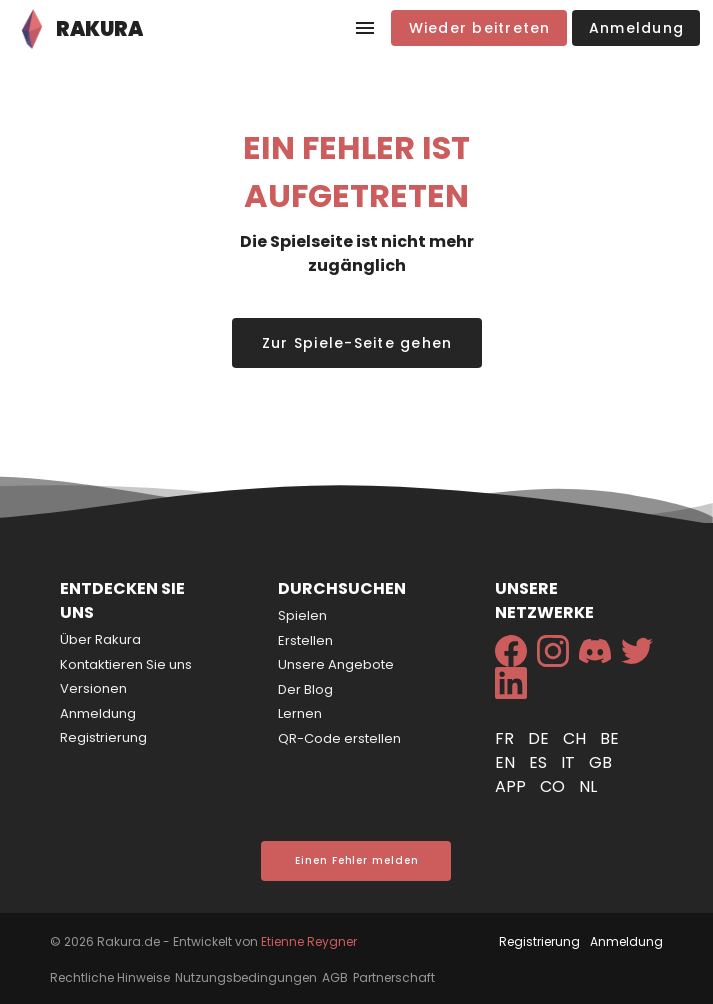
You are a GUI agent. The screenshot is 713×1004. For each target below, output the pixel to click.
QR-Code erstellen (339, 738)
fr (506, 738)
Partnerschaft (394, 977)
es (540, 762)
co (554, 786)
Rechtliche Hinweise (110, 977)
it (570, 762)
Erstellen (305, 640)
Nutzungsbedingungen (246, 977)
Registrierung (103, 737)
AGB (335, 977)
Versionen (93, 688)
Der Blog (305, 689)
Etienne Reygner (309, 941)
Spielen (302, 615)
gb (600, 762)
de (540, 738)
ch (576, 738)
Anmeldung (98, 713)
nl (588, 786)
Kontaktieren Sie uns (126, 664)
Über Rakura (100, 639)
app (512, 786)
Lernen (300, 713)
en (507, 762)
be (609, 738)
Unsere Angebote (336, 664)
